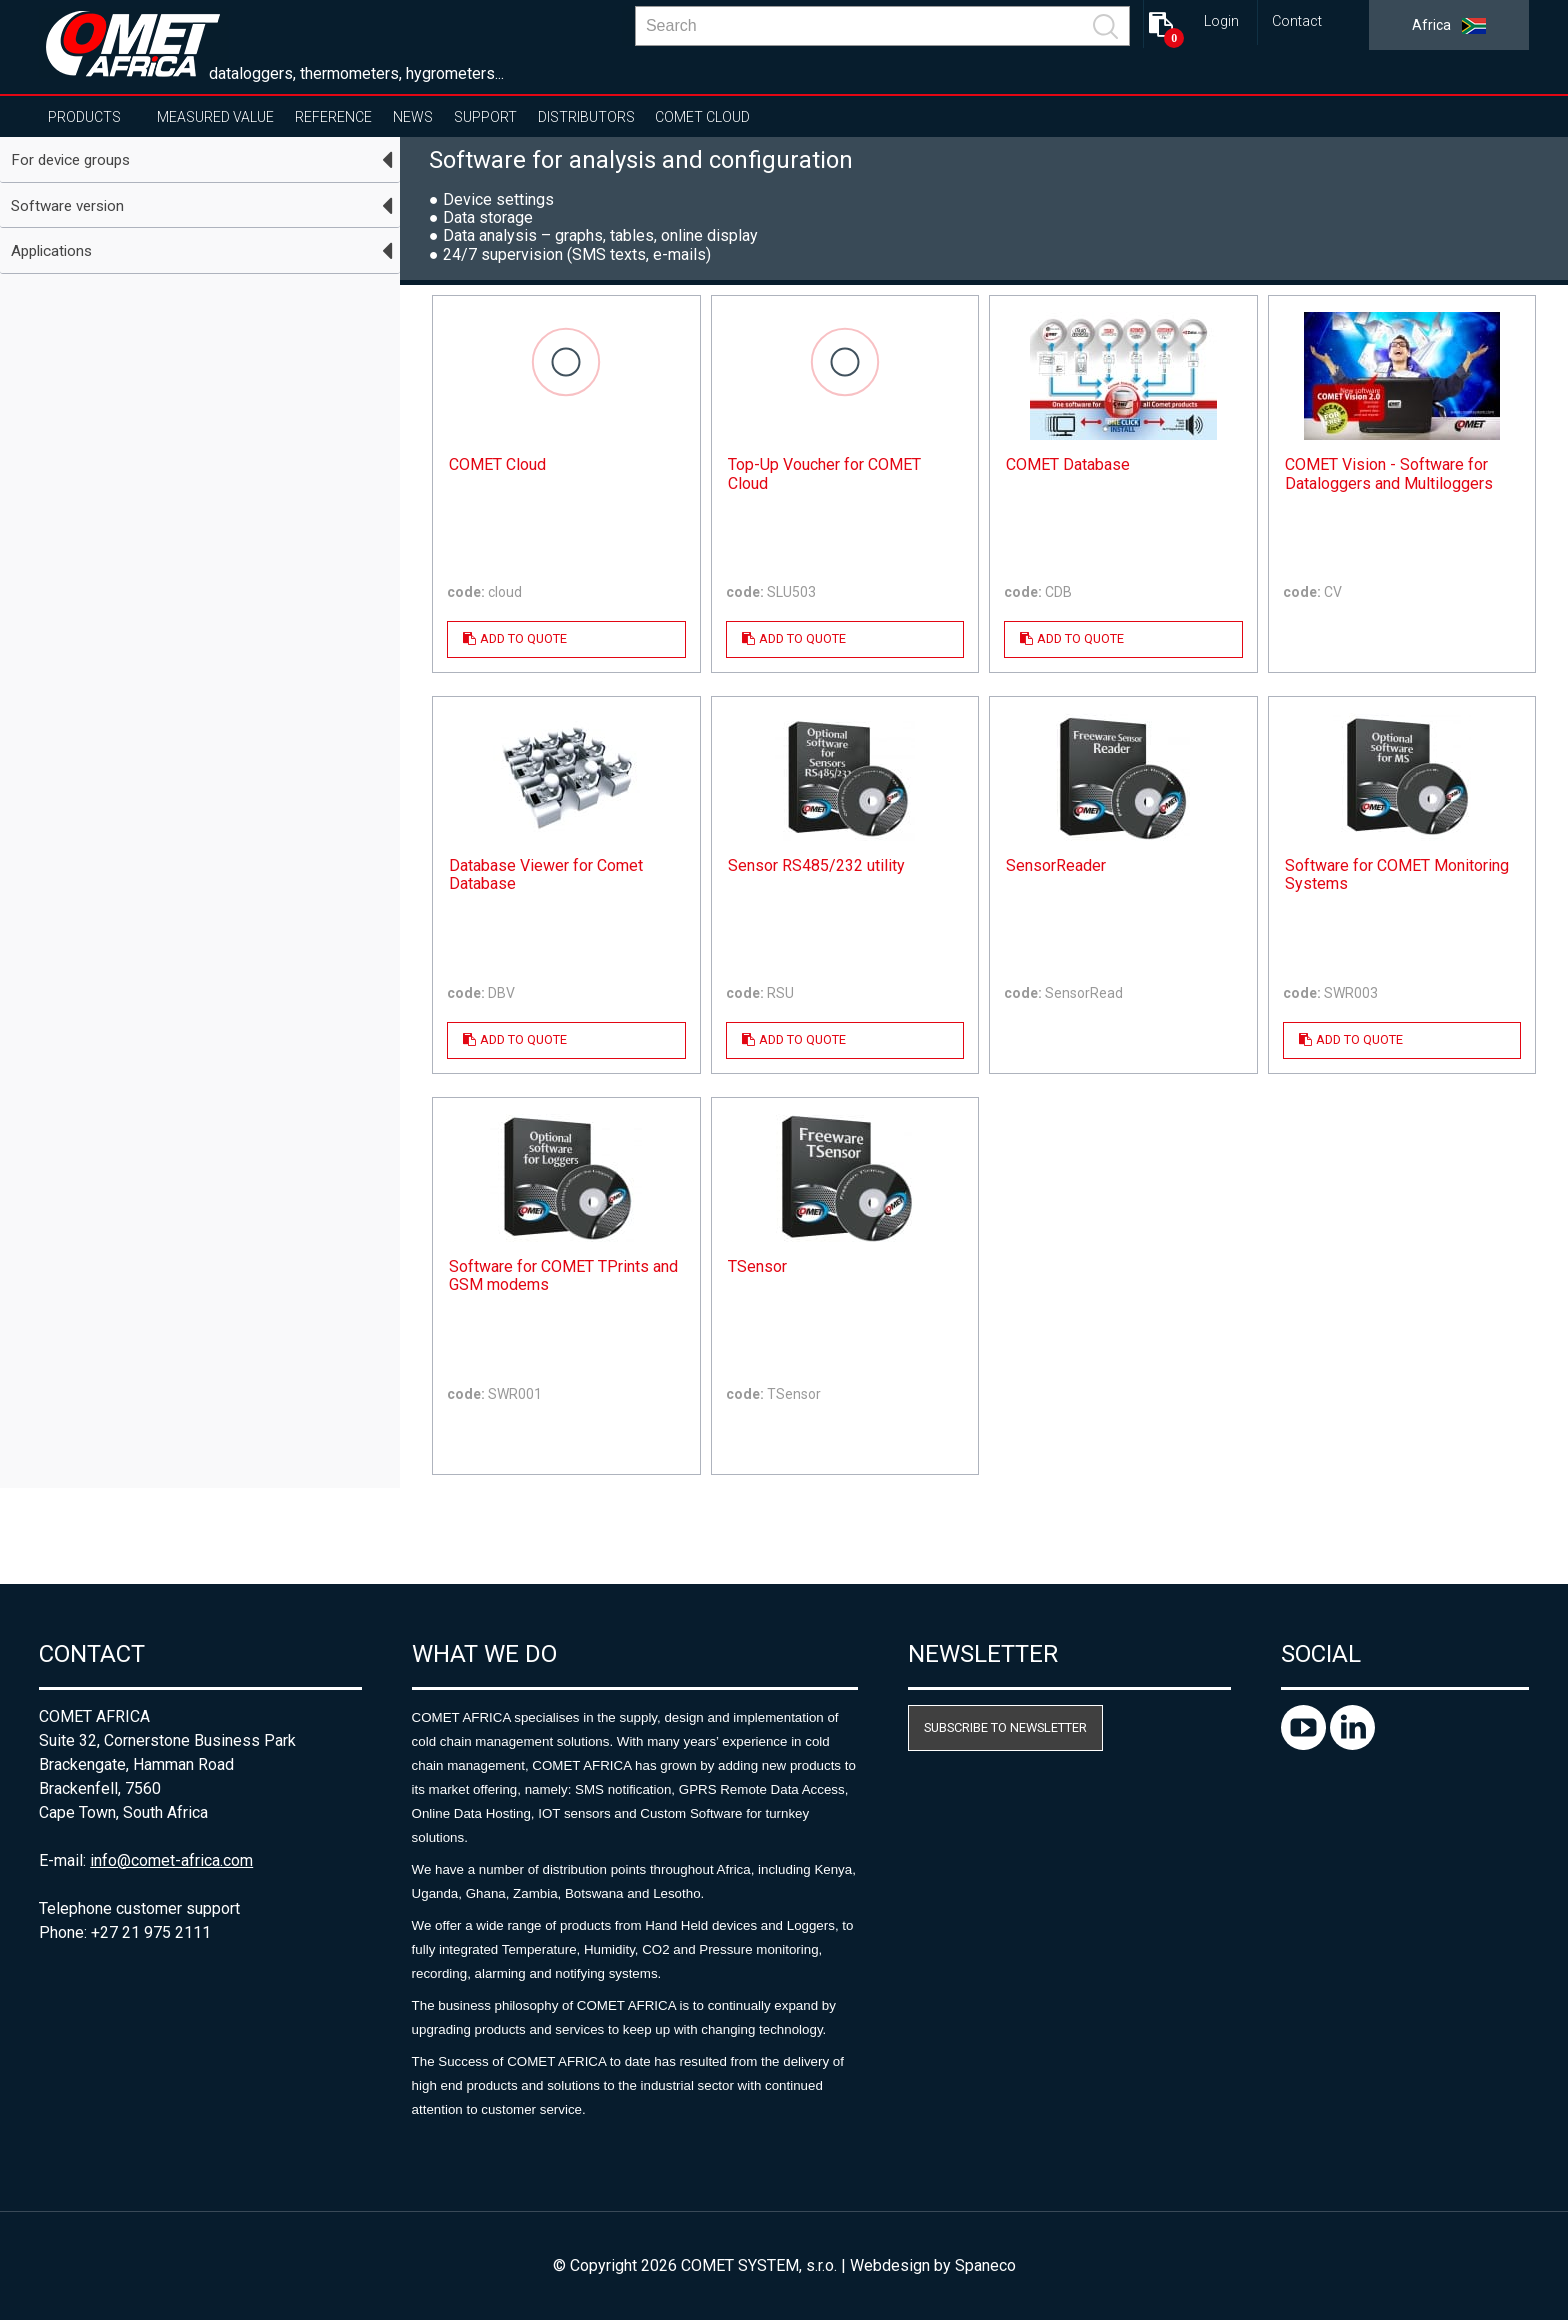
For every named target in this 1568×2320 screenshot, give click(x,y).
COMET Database (1068, 465)
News (413, 117)
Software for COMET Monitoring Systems (1397, 875)
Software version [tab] (67, 206)
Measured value (215, 117)
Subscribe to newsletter (1005, 1727)
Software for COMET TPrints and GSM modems (563, 1276)
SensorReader (1056, 866)
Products (84, 117)
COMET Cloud (702, 117)
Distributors (586, 117)
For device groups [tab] (70, 160)
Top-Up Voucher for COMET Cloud (824, 474)
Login (1221, 21)
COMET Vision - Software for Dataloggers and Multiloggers (1389, 474)
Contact (1297, 21)
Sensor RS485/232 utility (816, 866)
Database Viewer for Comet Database (546, 875)
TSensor (757, 1267)
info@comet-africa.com (171, 1860)
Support (485, 117)
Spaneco (985, 2265)
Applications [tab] (51, 251)
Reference (333, 117)
